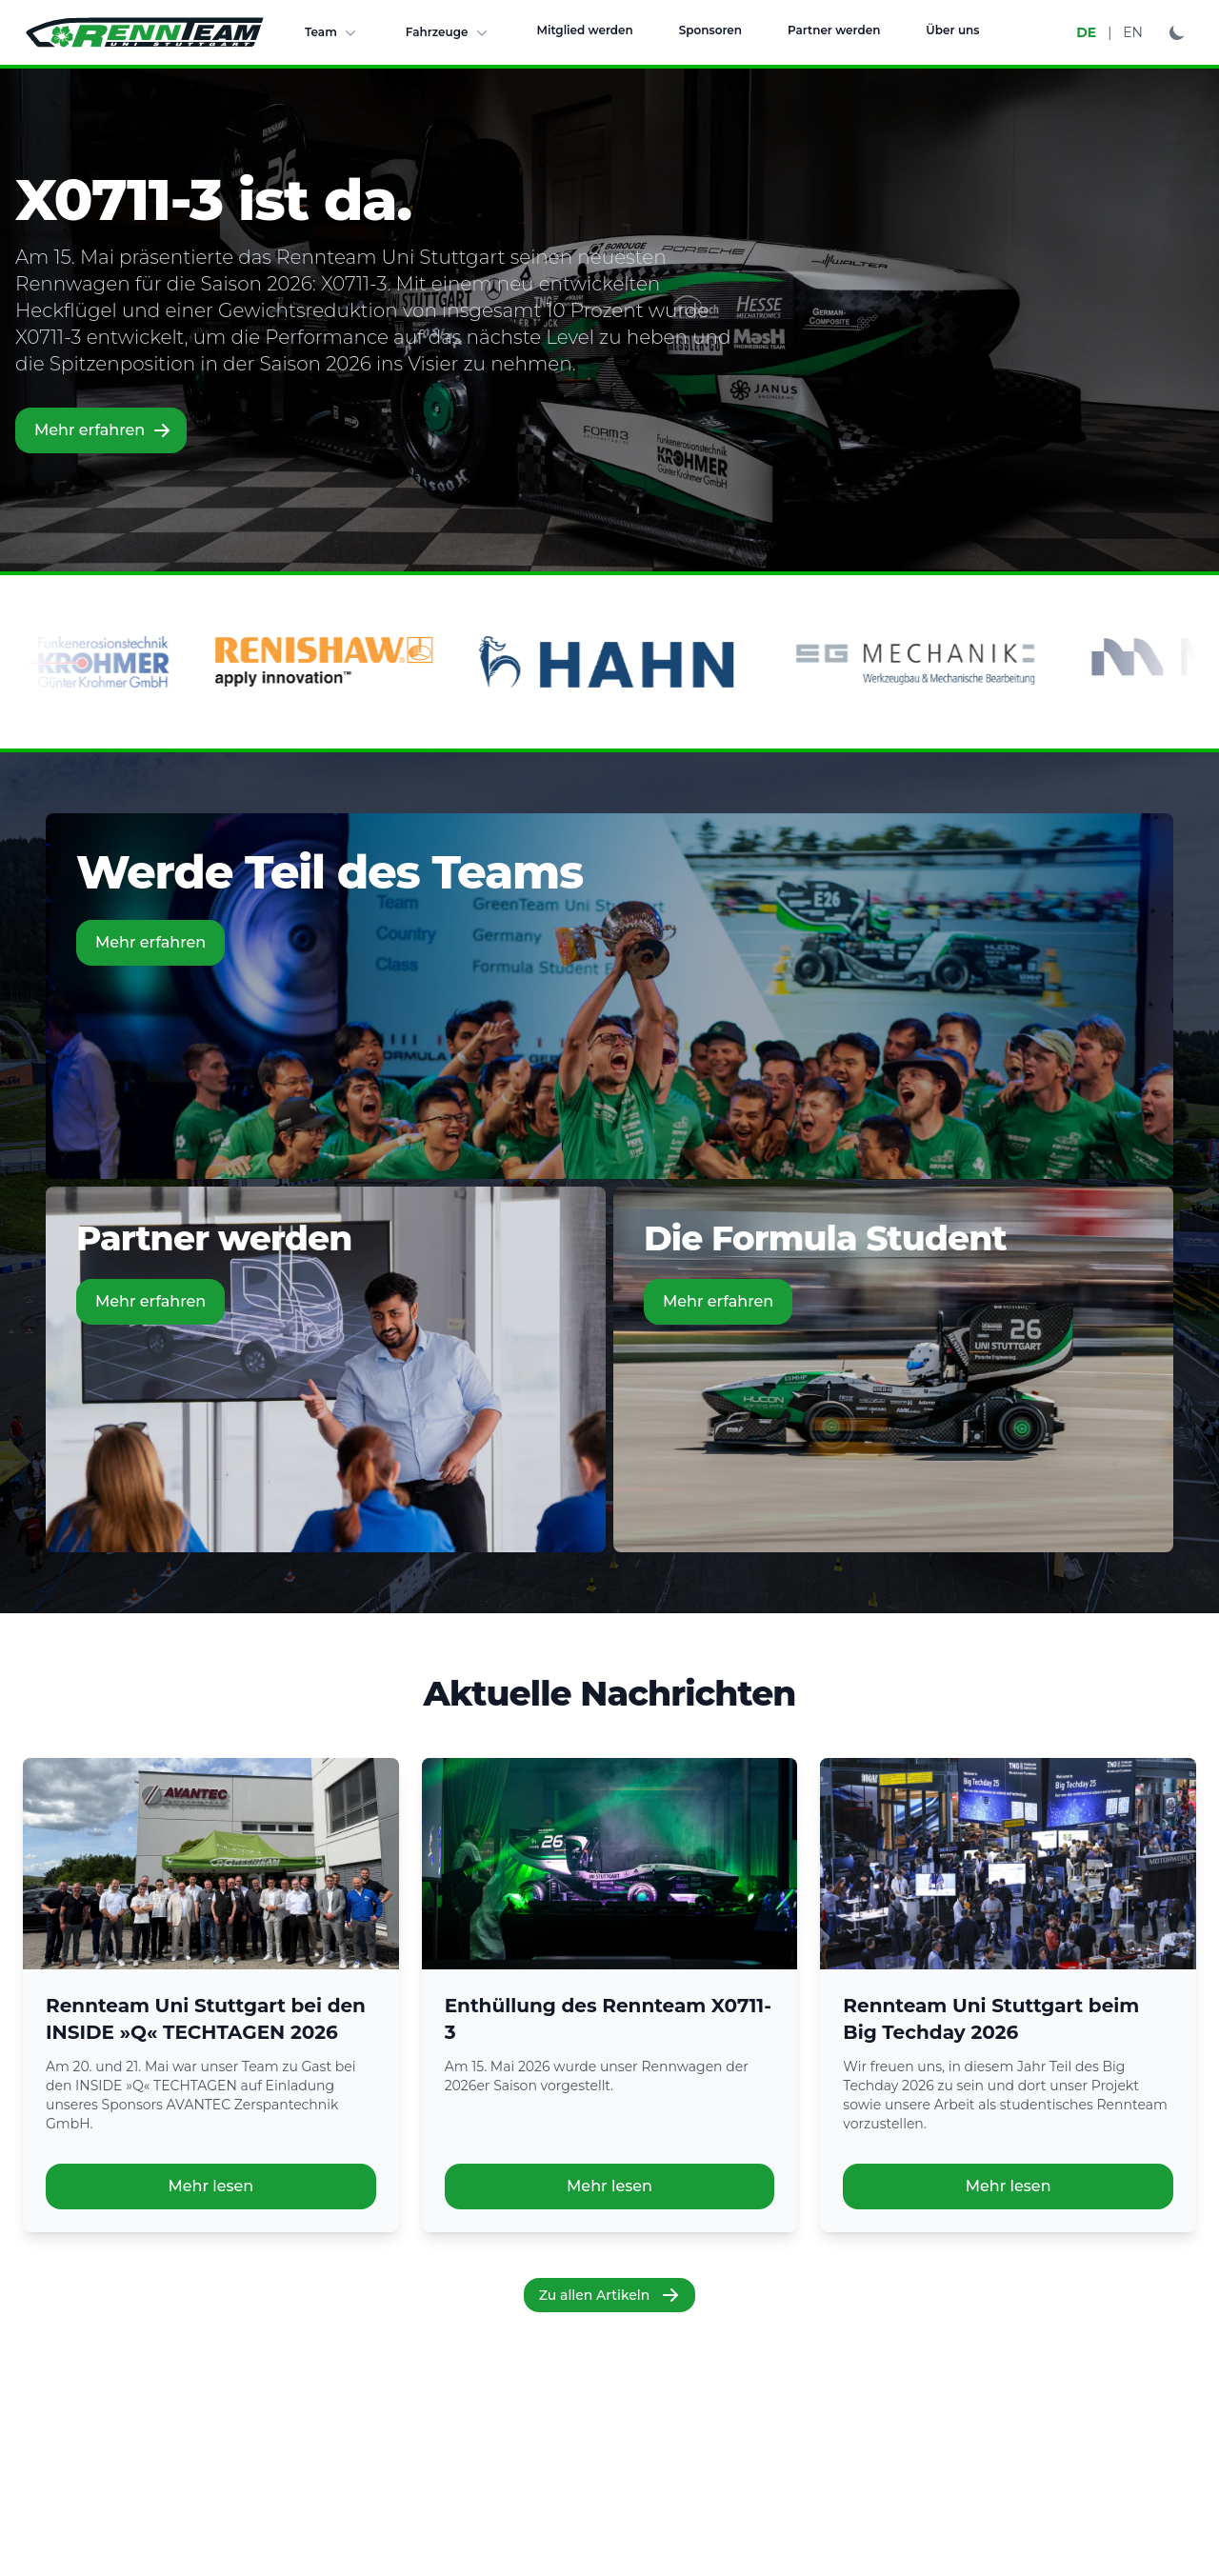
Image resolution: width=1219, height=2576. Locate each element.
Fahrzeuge (448, 32)
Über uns (952, 30)
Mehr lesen (210, 2186)
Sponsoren (710, 30)
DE (1086, 32)
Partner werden (834, 30)
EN (1133, 32)
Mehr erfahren (102, 430)
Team (332, 32)
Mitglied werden (585, 30)
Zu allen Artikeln (610, 2295)
